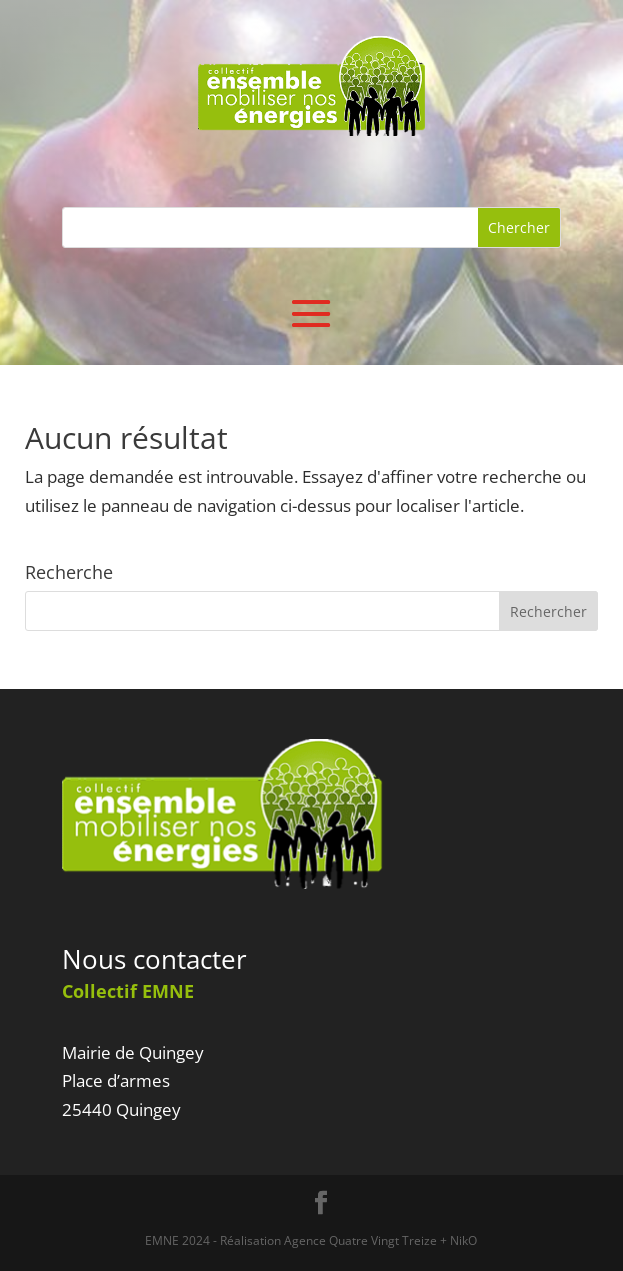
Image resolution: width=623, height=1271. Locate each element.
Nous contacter (154, 959)
